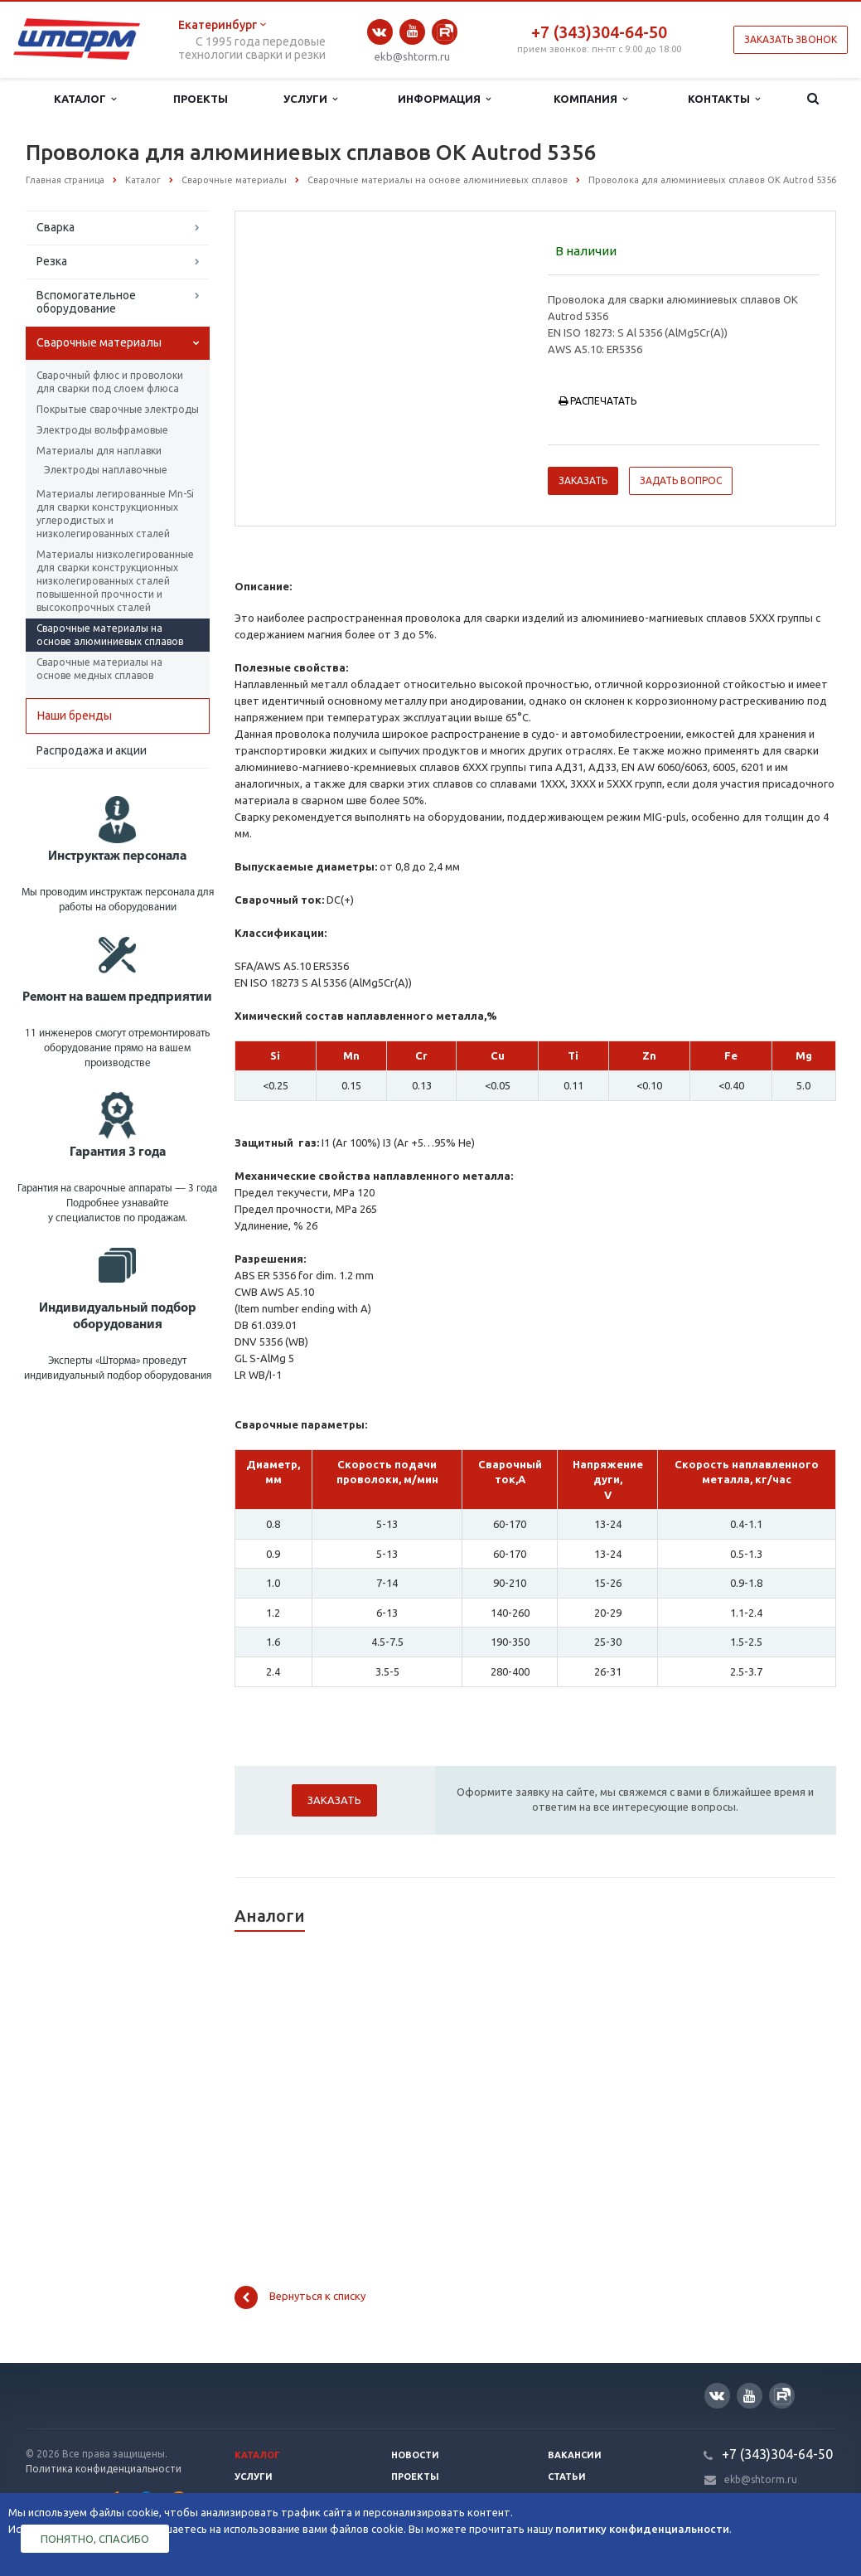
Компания (590, 99)
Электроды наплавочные (105, 469)
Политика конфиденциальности (103, 2468)
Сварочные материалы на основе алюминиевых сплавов (109, 635)
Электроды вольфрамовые (102, 429)
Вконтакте (379, 32)
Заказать (583, 480)
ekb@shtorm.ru (412, 56)
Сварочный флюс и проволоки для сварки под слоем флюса (109, 382)
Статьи (567, 2476)
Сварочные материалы (99, 342)
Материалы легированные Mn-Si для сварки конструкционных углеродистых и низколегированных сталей (115, 513)
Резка (51, 261)
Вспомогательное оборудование (86, 302)
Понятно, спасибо (95, 2538)
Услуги (310, 99)
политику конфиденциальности (642, 2529)
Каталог (85, 99)
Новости (415, 2455)
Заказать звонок (790, 39)
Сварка (55, 227)
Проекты (200, 98)
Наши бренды (74, 715)
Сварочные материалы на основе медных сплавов (99, 669)
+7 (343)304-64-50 (599, 32)
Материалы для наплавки (99, 450)
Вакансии (575, 2455)
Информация (444, 99)
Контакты (724, 99)
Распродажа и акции (91, 750)
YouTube (412, 31)
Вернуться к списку (300, 2297)
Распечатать (597, 400)
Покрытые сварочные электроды (117, 409)
